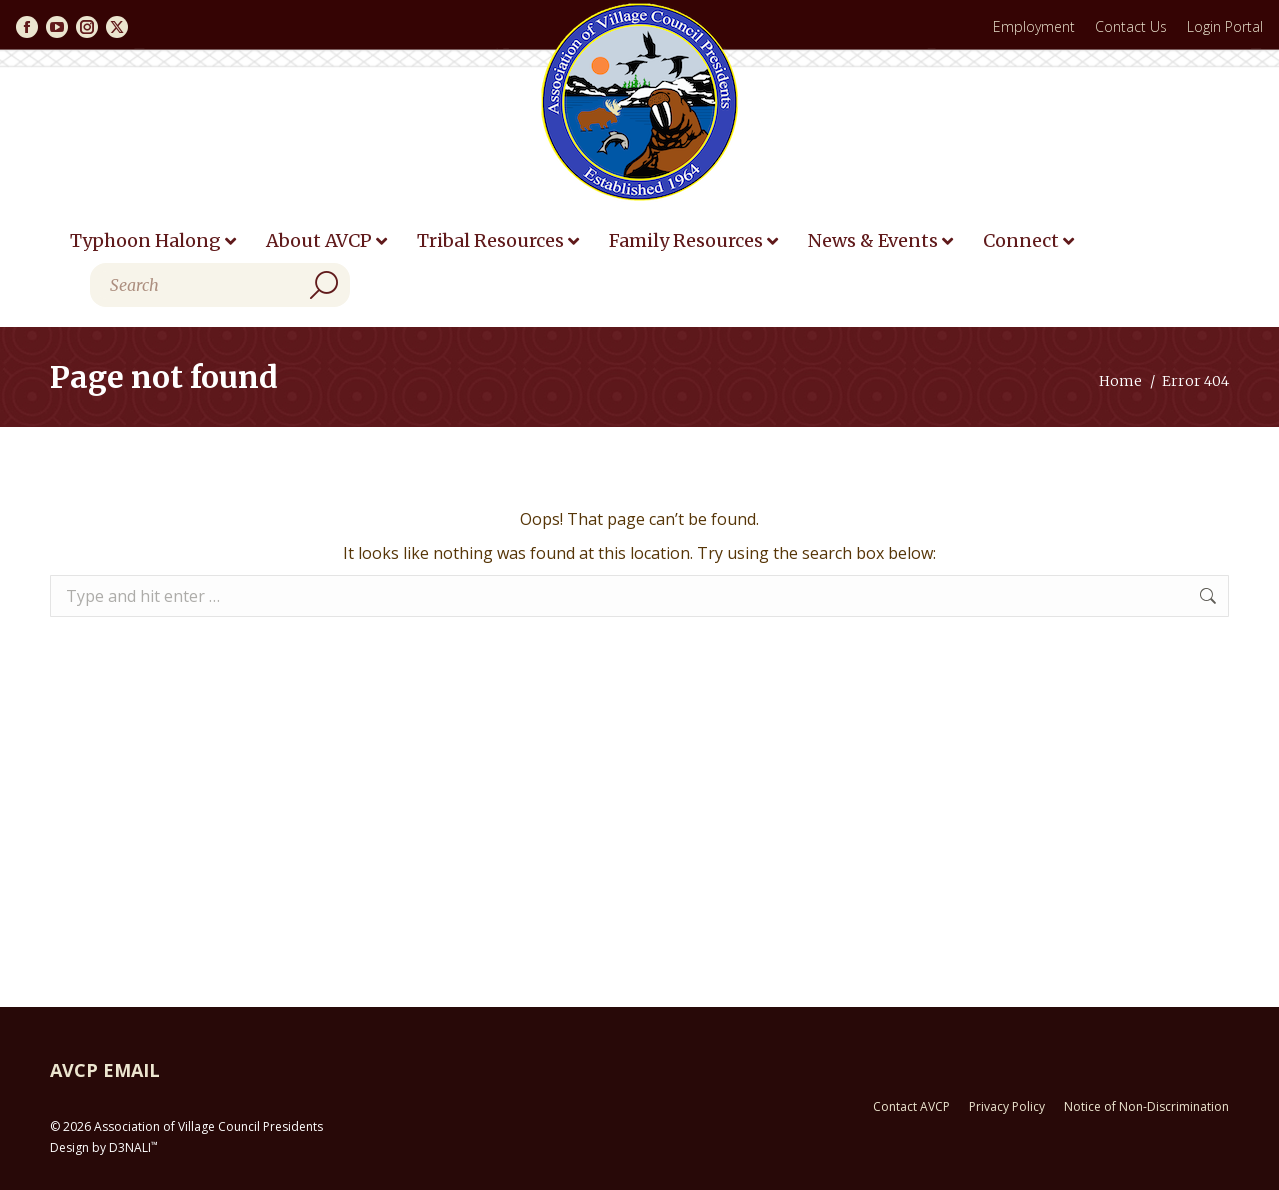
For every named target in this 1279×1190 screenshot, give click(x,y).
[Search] (220, 285)
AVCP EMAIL (105, 1070)
